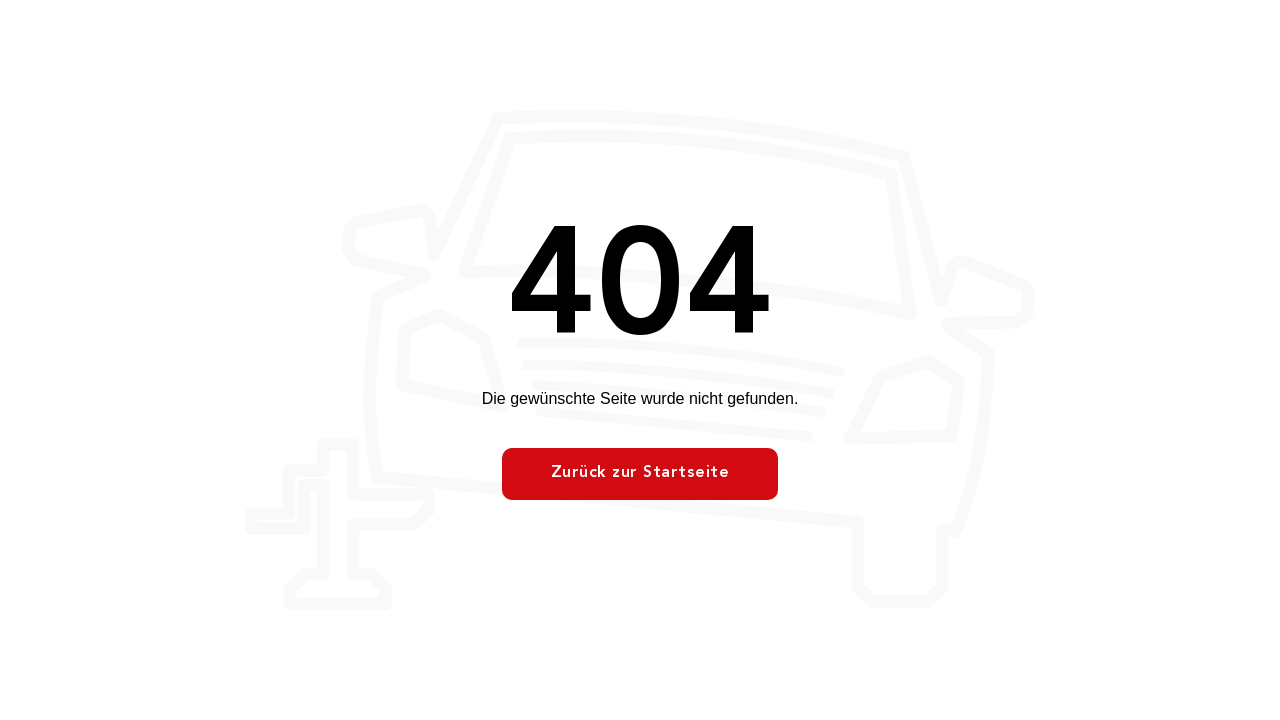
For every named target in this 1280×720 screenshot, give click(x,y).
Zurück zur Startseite (640, 473)
